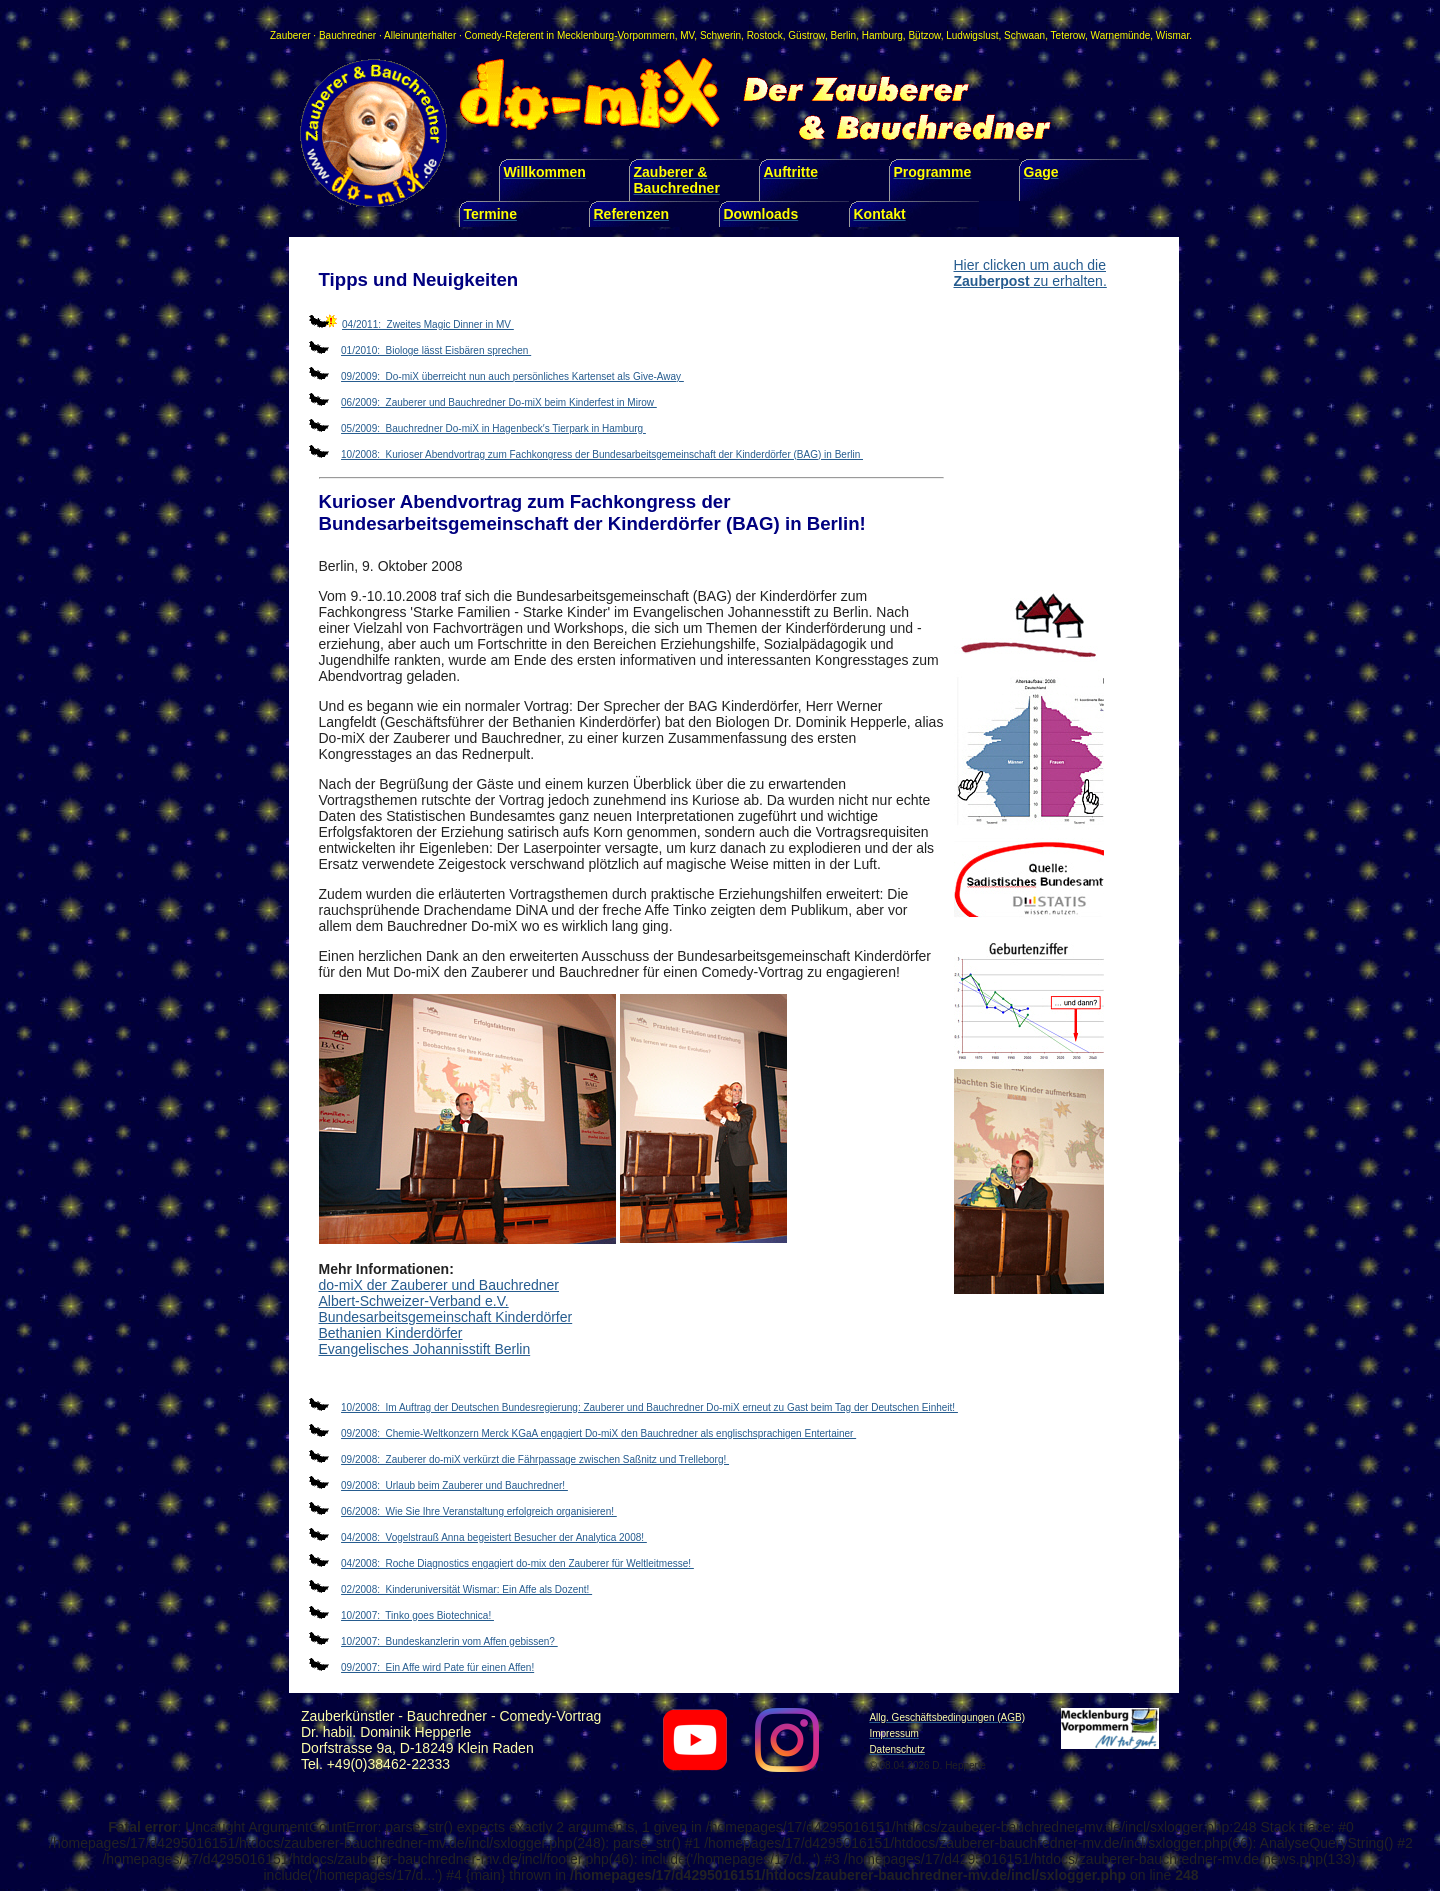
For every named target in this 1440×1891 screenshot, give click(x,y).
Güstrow (806, 35)
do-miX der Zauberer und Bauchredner (439, 1285)
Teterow (1068, 35)
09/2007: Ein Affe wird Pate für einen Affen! (437, 1667)
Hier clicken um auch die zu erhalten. (1030, 273)
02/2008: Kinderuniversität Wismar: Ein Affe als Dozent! (466, 1589)
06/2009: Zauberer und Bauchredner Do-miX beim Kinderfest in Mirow (499, 402)
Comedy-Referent (504, 35)
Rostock (765, 35)
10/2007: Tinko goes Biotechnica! (417, 1615)
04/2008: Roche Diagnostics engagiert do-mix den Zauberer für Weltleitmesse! (517, 1563)
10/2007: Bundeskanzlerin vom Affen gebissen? (449, 1641)
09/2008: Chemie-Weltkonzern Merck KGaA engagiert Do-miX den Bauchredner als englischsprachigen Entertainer (598, 1433)
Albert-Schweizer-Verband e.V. (414, 1301)
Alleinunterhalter (420, 35)
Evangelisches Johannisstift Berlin (425, 1349)
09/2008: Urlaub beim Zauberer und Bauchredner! (454, 1485)
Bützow (924, 35)
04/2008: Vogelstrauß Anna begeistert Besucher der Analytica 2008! (494, 1537)
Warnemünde (1121, 35)
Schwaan (1024, 35)
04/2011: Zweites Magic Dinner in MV (428, 324)
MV (687, 35)
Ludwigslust (972, 35)
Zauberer (290, 35)
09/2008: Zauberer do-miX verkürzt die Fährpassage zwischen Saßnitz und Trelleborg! (535, 1459)
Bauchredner (347, 35)
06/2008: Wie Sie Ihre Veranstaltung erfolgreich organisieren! (479, 1511)
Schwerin (720, 35)
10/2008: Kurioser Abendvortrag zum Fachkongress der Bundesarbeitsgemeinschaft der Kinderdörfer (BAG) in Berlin (602, 454)
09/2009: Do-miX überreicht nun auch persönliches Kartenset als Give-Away (512, 376)
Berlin (844, 35)
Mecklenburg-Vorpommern (616, 35)
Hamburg (882, 35)
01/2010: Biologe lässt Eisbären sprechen (436, 350)
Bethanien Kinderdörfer (391, 1333)
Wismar (1172, 35)
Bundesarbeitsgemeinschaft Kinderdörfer (446, 1317)
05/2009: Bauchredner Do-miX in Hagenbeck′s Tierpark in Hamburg (493, 428)
